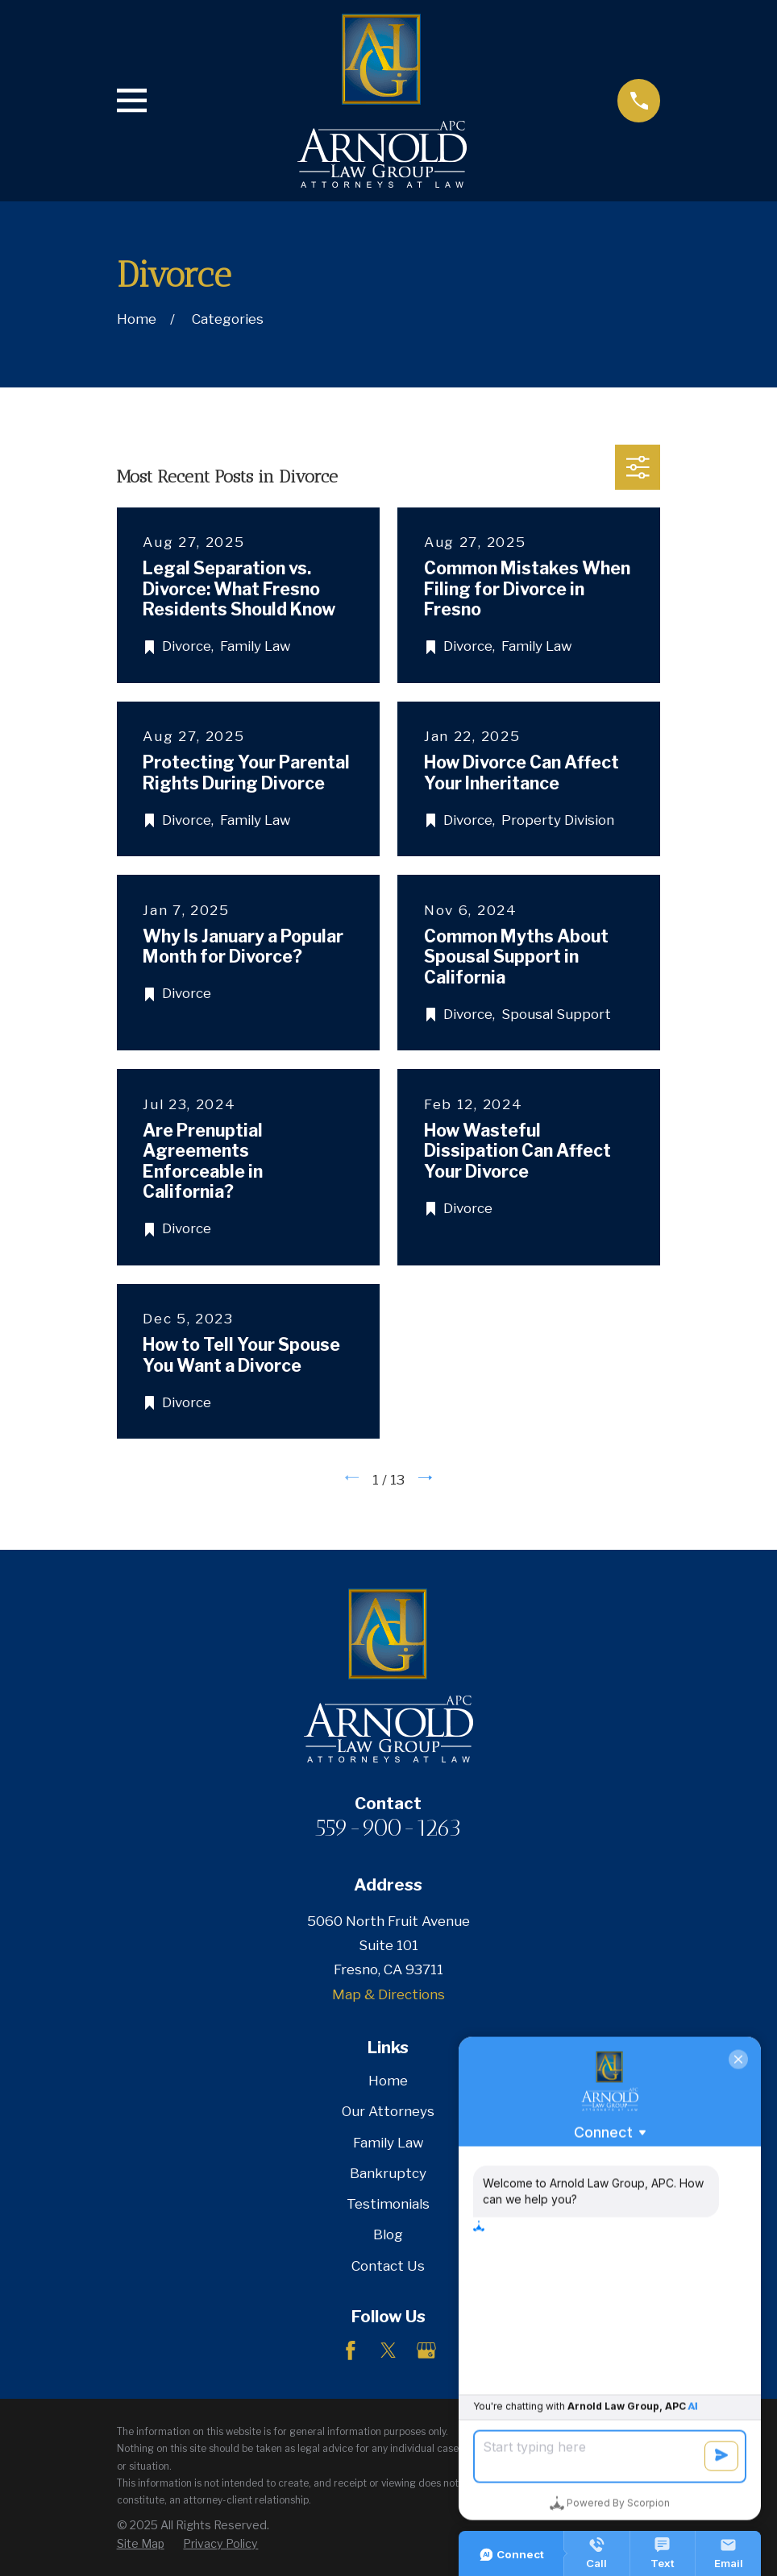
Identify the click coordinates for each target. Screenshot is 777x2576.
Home (388, 2081)
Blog (388, 2234)
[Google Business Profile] (426, 2350)
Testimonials (388, 2204)
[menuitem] (140, 2544)
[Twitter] (388, 2350)
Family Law (388, 2143)
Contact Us (388, 2266)
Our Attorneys (388, 2111)
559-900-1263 (388, 1827)
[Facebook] (350, 2350)
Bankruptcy (388, 2173)
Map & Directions (388, 1994)
